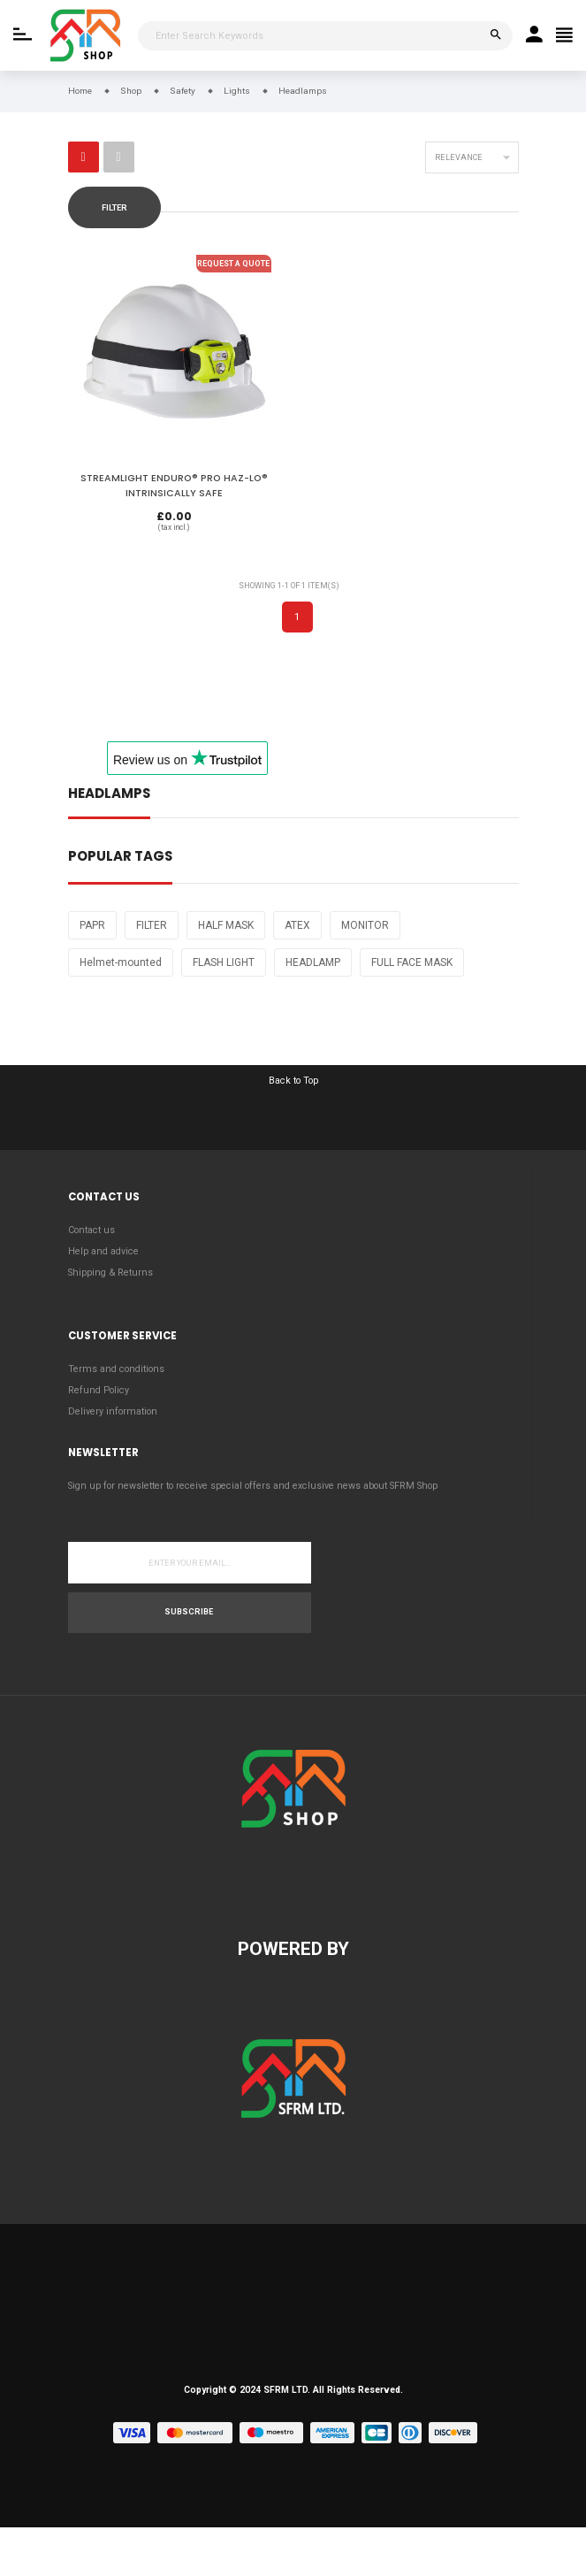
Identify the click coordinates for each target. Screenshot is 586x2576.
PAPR (92, 925)
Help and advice (103, 1251)
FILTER (151, 925)
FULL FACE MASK (412, 962)
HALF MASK (226, 925)
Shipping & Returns (110, 1272)
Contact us (91, 1230)
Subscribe (188, 1611)
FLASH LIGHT (224, 962)
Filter (114, 207)
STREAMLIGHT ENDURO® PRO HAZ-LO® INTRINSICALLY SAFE (174, 485)
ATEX (297, 925)
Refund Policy (98, 1390)
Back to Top (293, 1080)
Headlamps (109, 794)
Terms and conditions (116, 1369)
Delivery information (112, 1411)
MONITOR (365, 925)
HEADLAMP (312, 962)
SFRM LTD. (286, 2390)
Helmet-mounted (121, 962)
